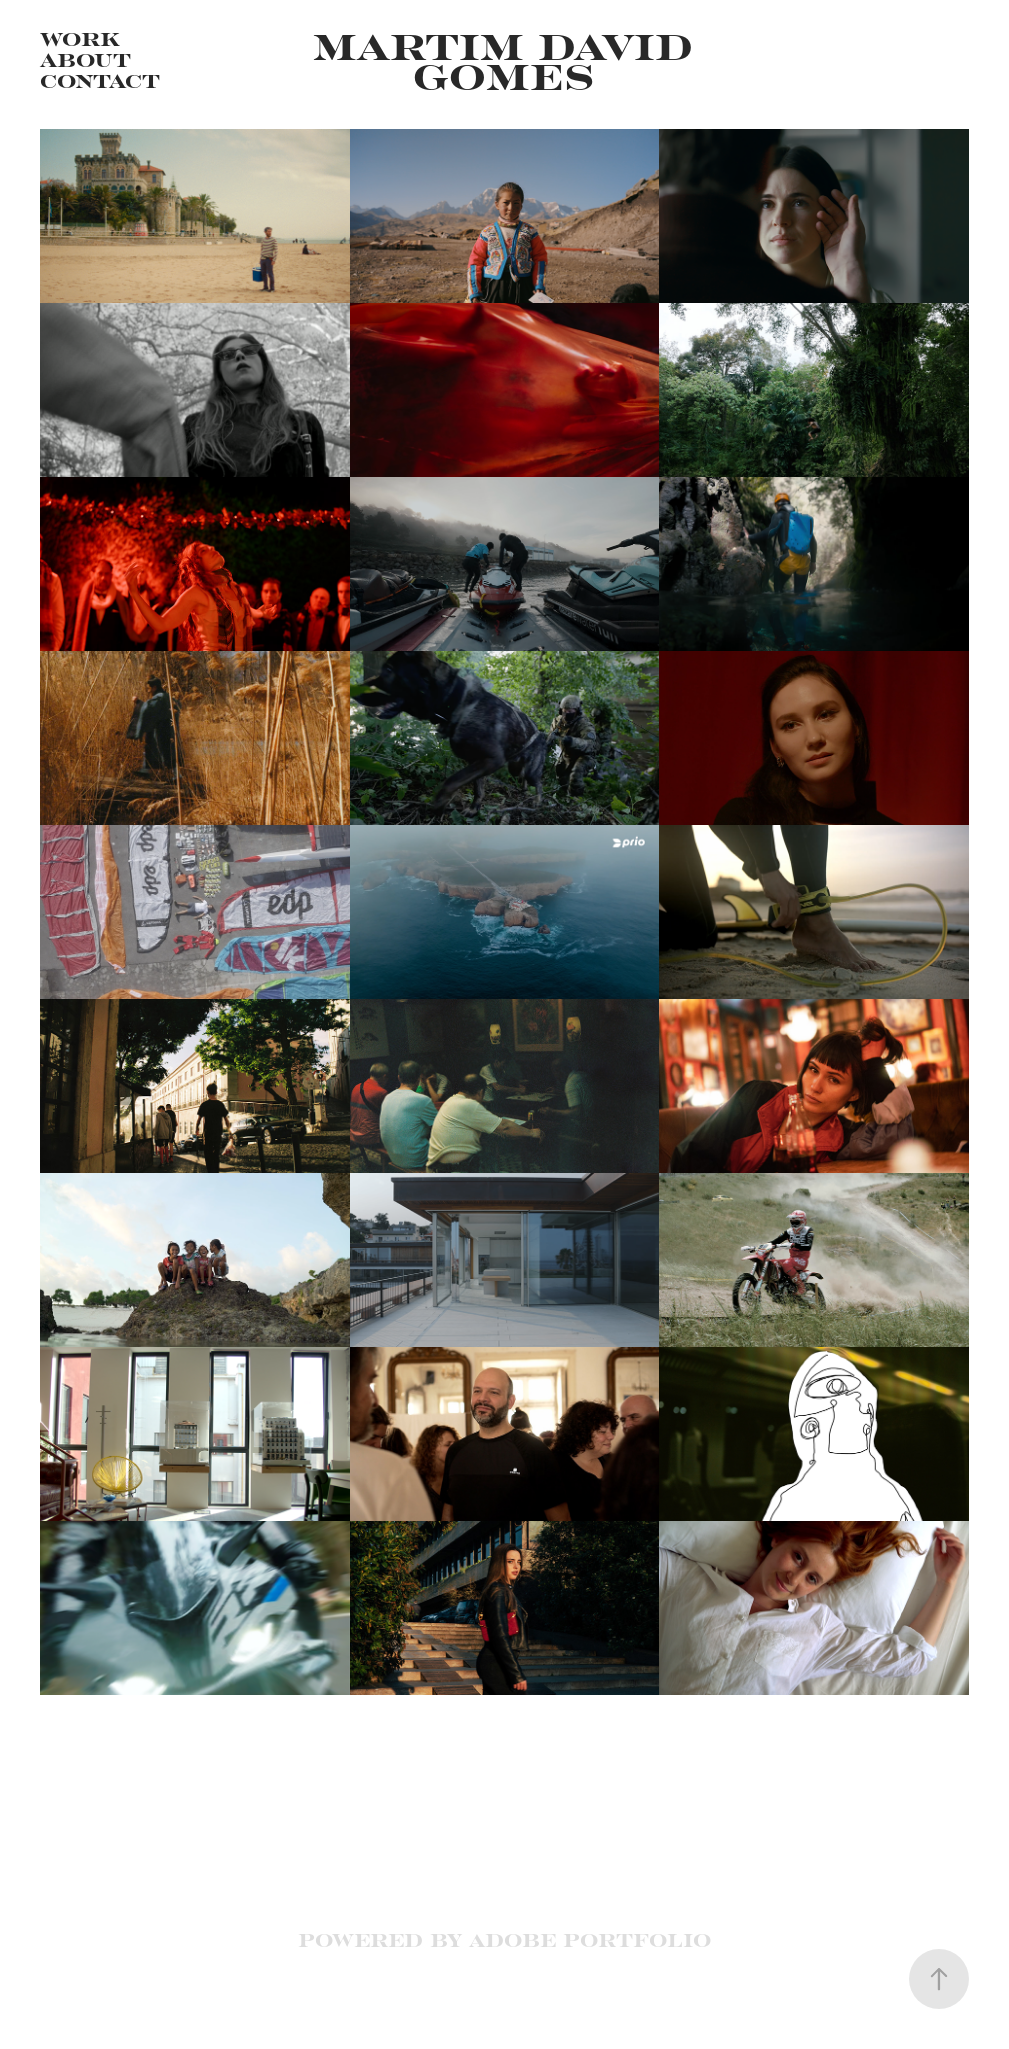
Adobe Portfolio (590, 1939)
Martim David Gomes (510, 59)
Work (80, 38)
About (85, 59)
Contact (100, 80)
